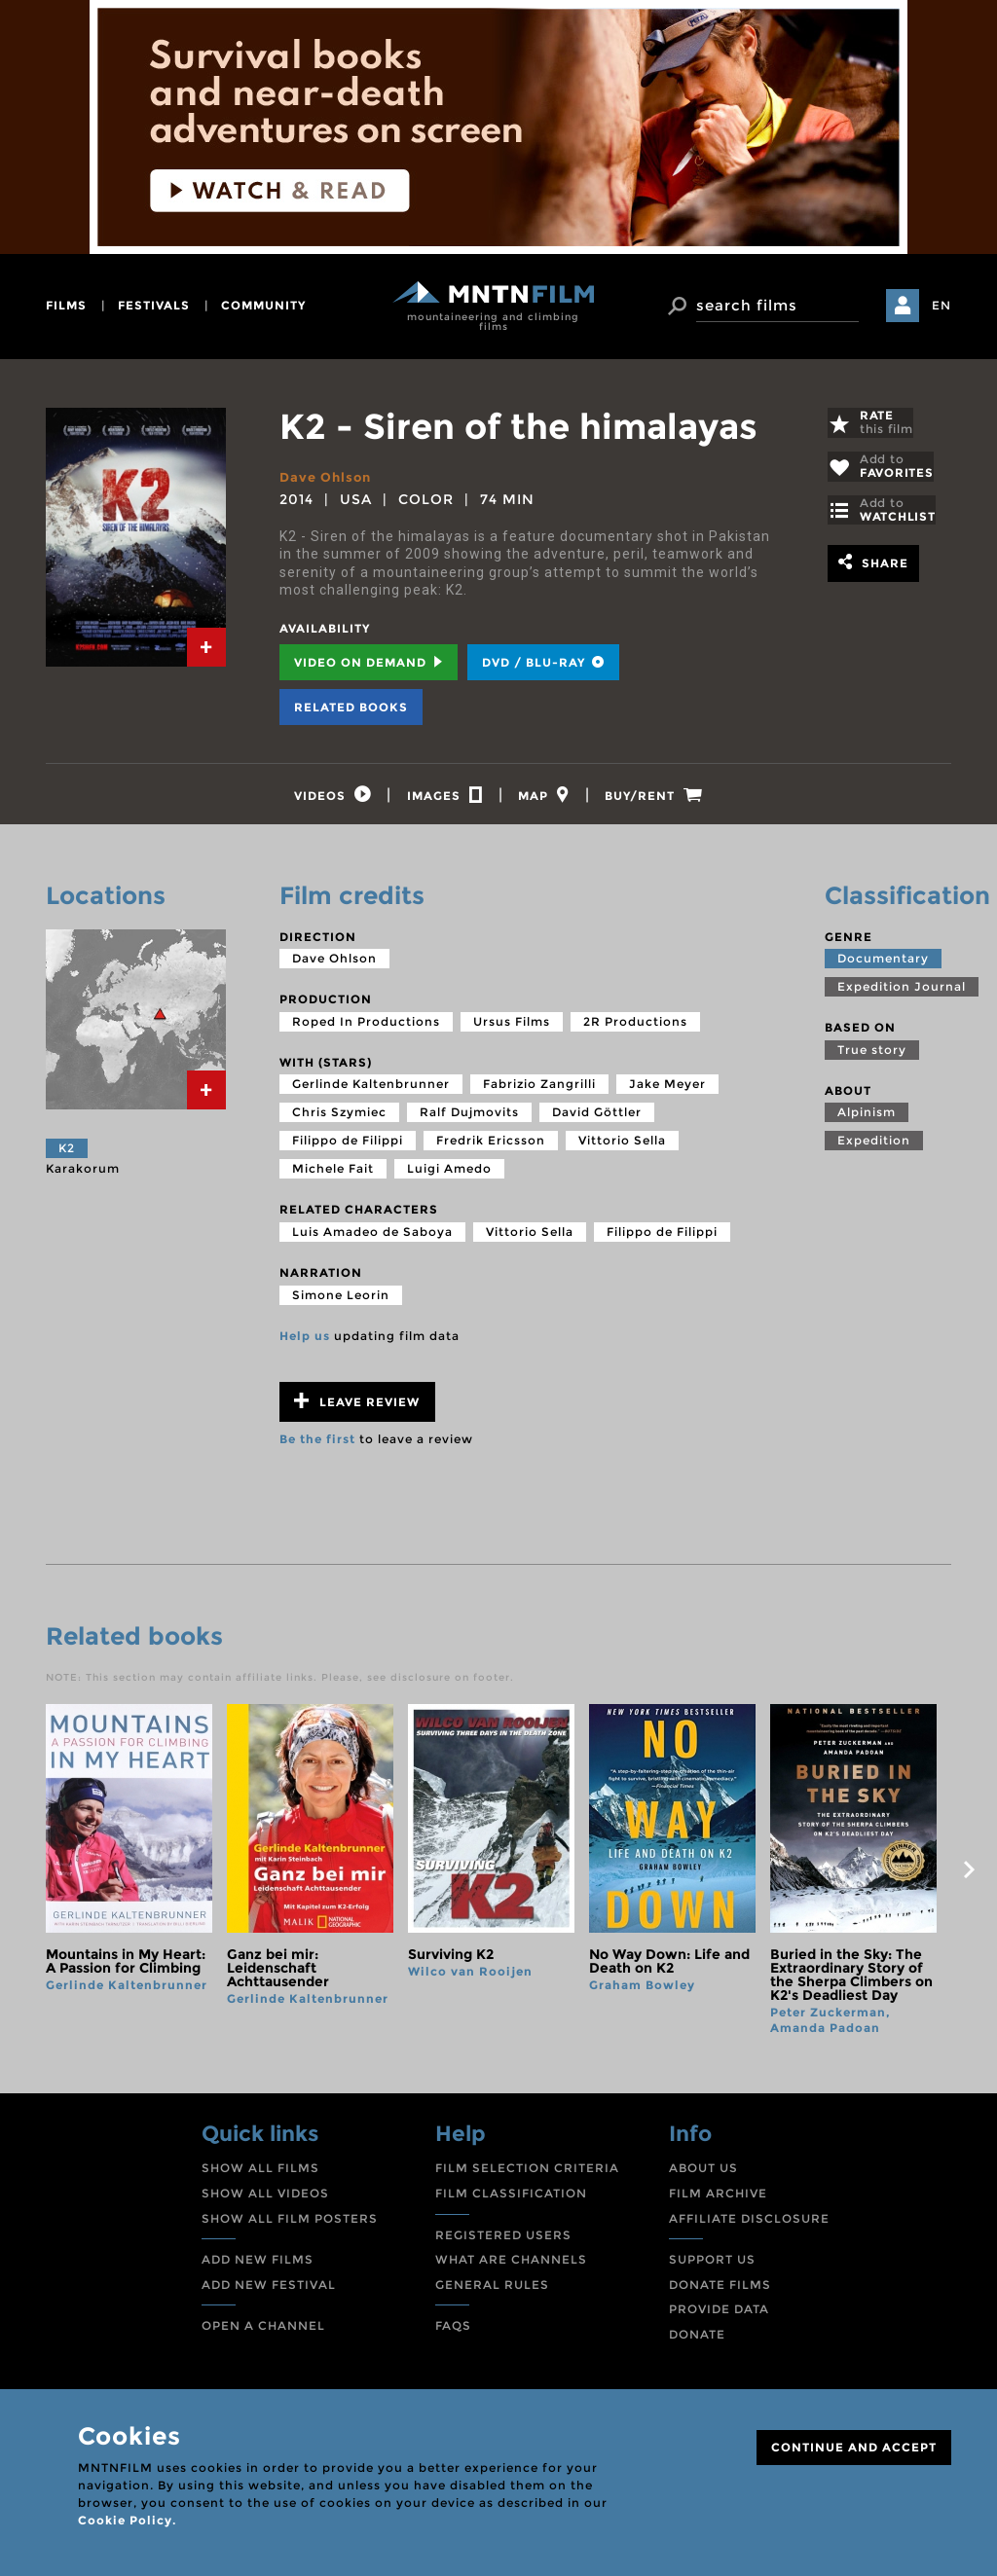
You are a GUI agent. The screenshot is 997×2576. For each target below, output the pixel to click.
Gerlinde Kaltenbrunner (371, 1089)
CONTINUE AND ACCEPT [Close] (854, 2447)
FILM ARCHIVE (718, 2199)
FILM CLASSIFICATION (511, 2199)
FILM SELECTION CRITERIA (527, 2173)
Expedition (873, 1146)
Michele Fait (333, 1174)
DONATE (697, 2340)
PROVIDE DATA (719, 2314)
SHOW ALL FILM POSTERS (290, 2223)
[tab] (206, 647)
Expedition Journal (901, 992)
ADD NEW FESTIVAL (269, 2289)
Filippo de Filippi (347, 1146)
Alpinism (866, 1117)
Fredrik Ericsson (490, 1146)
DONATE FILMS (720, 2289)
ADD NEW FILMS (258, 2265)
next (968, 1875)
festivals (154, 305)
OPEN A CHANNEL (263, 2331)
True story (871, 1055)
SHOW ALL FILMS (260, 2173)
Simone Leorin (340, 1299)
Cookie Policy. (127, 2520)
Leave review (357, 1406)
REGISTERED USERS (503, 2239)
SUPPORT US (712, 2265)
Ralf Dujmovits (469, 1117)
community (263, 305)
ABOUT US (703, 2173)
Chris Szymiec (339, 1117)
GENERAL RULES (492, 2289)
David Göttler (597, 1117)
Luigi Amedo (449, 1174)
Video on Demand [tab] (368, 662)
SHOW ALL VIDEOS (265, 2199)
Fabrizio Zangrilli (539, 1089)
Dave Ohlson (328, 477)
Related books (351, 707)
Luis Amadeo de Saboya (372, 1237)
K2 (66, 1153)
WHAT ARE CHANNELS (511, 2265)
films (66, 305)
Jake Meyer (667, 1089)
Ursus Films (511, 1027)
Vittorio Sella (622, 1146)
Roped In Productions (366, 1027)
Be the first (317, 1444)
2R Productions (635, 1027)
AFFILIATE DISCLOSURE (749, 2223)
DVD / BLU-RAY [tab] (543, 662)
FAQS (453, 2331)
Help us (304, 1340)
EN (941, 305)
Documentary (883, 964)
